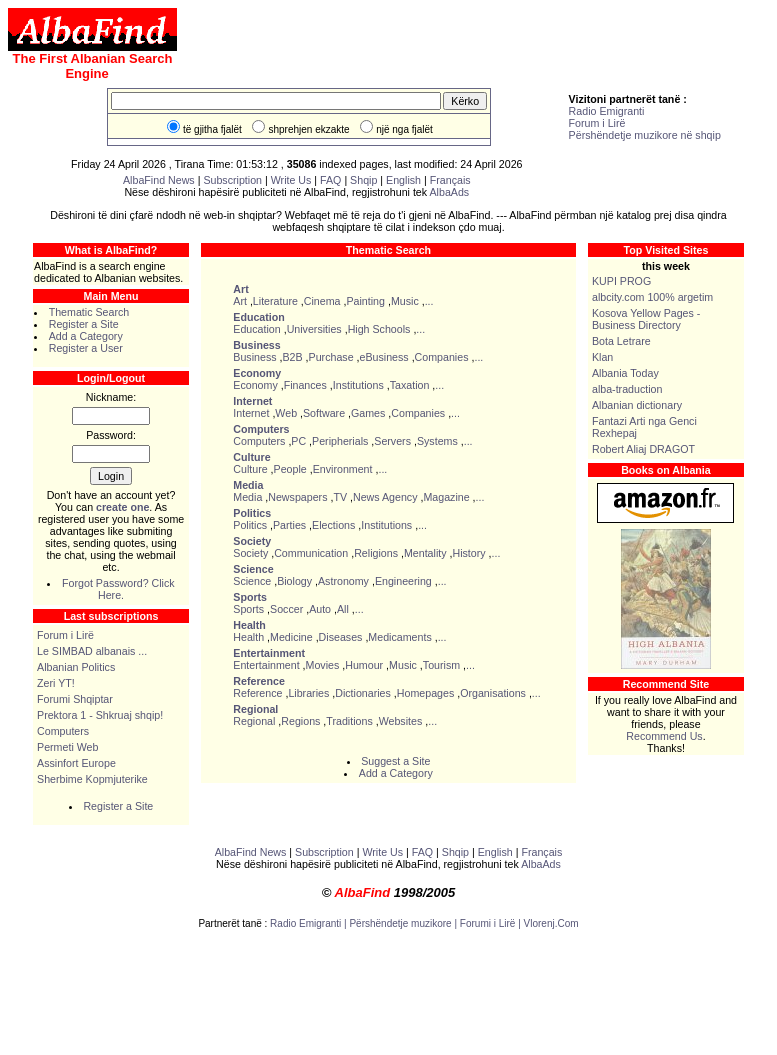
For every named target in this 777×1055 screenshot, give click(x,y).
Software (324, 413)
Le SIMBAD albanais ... (92, 651)
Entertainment (266, 665)
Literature (275, 301)
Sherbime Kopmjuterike (92, 779)
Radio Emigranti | (309, 923)
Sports (248, 609)
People (290, 469)
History (468, 553)
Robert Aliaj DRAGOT (643, 449)
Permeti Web (67, 747)
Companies (442, 357)
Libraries (308, 693)
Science (252, 581)
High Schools (379, 329)
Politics (250, 525)
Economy (255, 385)
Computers (63, 731)
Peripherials (340, 441)
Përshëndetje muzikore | (404, 923)
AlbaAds (450, 192)
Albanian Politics (76, 667)
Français (450, 180)
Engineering (403, 581)
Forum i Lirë (597, 123)
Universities (314, 329)
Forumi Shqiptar (75, 699)
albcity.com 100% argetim (652, 297)
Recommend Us (664, 736)
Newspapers (297, 497)
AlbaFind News (159, 180)
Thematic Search (89, 312)
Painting (365, 301)
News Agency (385, 497)
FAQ (332, 180)
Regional (254, 721)
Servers (392, 441)
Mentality (425, 553)
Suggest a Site (395, 761)
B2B (292, 357)
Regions (300, 721)
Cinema (322, 301)
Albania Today (625, 373)
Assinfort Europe (76, 763)
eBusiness (384, 357)
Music (405, 301)
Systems (437, 441)
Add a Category (86, 336)
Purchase (331, 357)
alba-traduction (627, 389)
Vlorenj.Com (551, 923)
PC (298, 441)
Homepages (425, 693)
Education (256, 329)
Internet (251, 413)
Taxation (410, 385)
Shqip (363, 180)
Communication (311, 553)
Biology (294, 581)
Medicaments (399, 637)
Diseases (341, 637)
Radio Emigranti (607, 111)
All (343, 609)
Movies (323, 665)
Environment (343, 469)
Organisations (493, 693)
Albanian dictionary (637, 405)
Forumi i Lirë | (492, 923)
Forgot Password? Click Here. (118, 589)
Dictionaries (363, 693)
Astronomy (343, 581)
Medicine (291, 637)
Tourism (441, 665)
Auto (320, 609)
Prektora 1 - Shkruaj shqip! (100, 715)
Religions (376, 553)
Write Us (291, 180)
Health (248, 637)
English (403, 180)
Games (368, 413)
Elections (333, 525)
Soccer (286, 609)
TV (340, 497)
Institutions (358, 385)
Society (250, 553)
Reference (257, 693)
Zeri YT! (56, 683)
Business (254, 357)
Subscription (232, 180)
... (429, 301)
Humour (364, 665)
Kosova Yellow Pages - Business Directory (646, 319)
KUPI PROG (621, 281)
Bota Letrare (621, 341)
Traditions (349, 721)
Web (286, 413)
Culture (250, 469)
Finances (305, 385)
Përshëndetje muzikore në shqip (645, 135)
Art (240, 301)
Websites (401, 721)
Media (247, 497)
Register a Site (84, 324)
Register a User (86, 348)
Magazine (446, 497)
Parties (289, 525)
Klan (602, 357)
